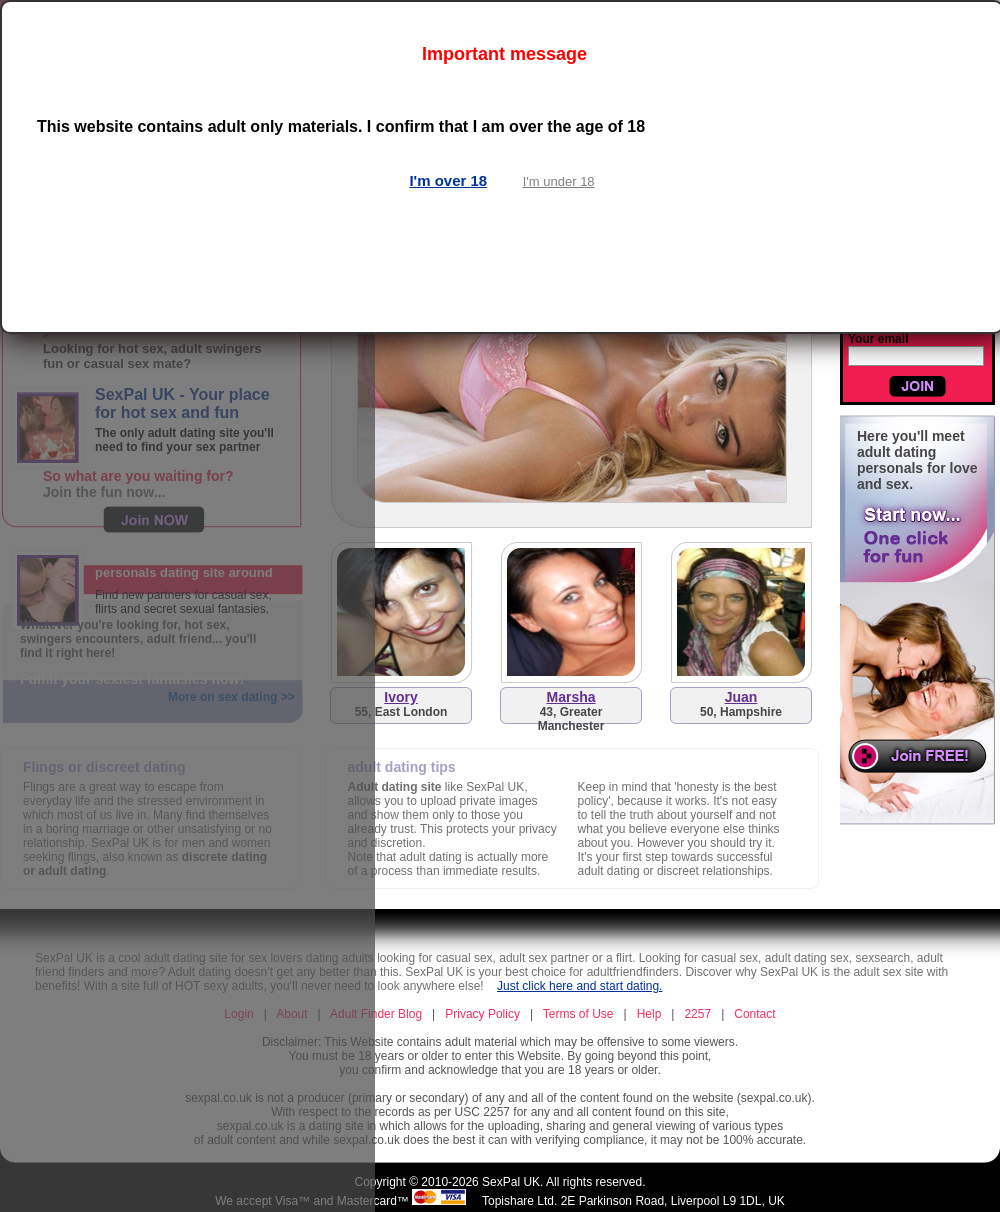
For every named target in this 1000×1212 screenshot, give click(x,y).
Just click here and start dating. (579, 986)
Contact (754, 1014)
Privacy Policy (482, 1014)
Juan (741, 697)
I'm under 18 (559, 181)
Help (649, 1014)
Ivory (400, 697)
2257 (697, 1014)
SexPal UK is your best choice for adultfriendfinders (541, 972)
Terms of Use (578, 1014)
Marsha (570, 697)
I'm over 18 (448, 180)
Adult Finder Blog (376, 1014)
